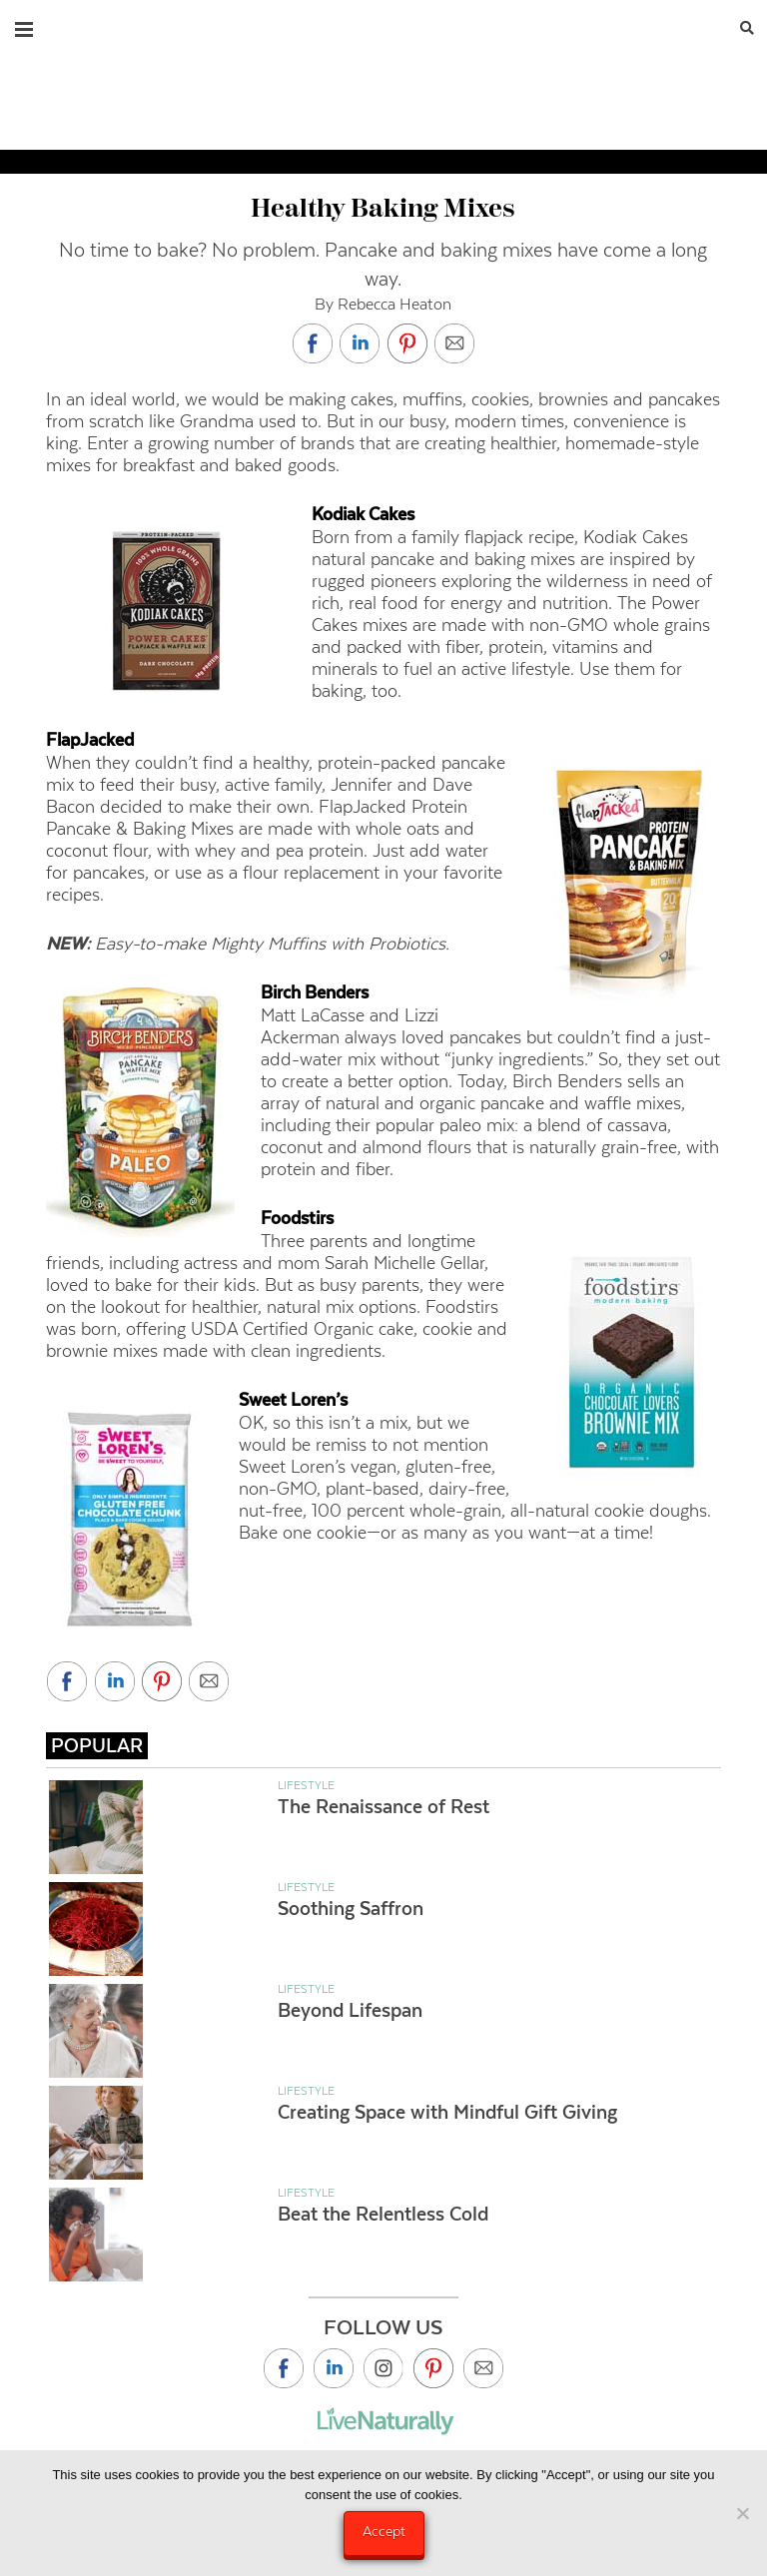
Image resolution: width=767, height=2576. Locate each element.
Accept (384, 2531)
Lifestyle (306, 1785)
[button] (24, 25)
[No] (742, 2513)
